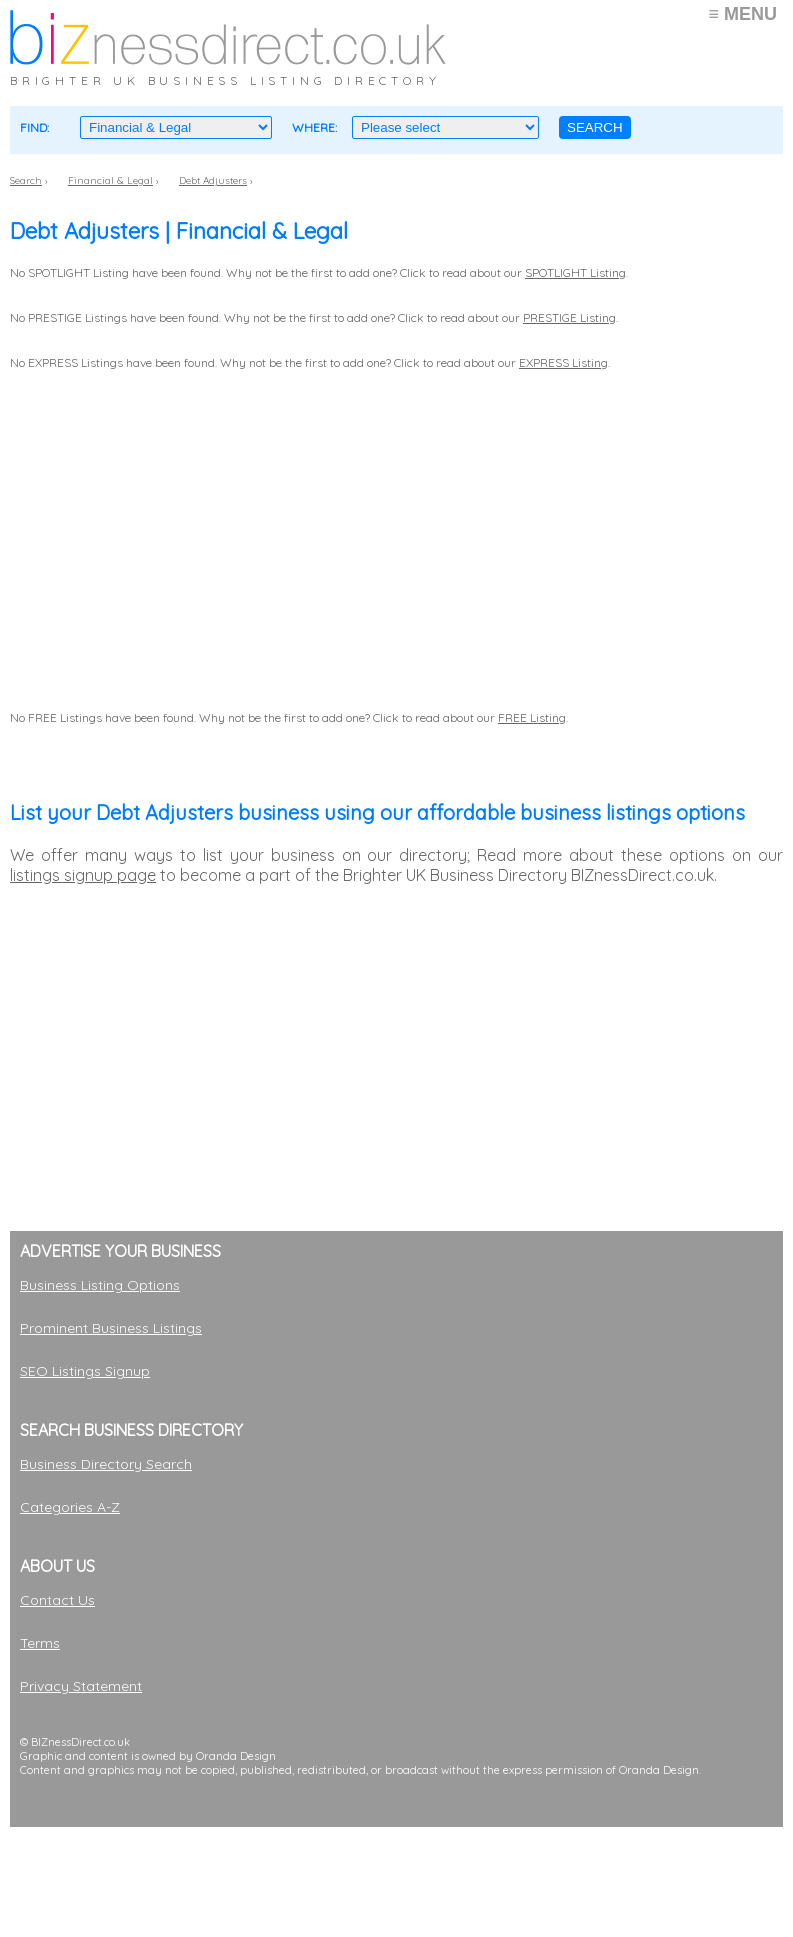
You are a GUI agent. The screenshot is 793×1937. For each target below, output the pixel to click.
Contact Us (57, 1600)
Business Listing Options (100, 1285)
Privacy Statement (81, 1686)
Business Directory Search (106, 1464)
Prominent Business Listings (111, 1328)
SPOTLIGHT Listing (575, 272)
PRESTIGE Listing (569, 317)
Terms (40, 1643)
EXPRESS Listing (563, 362)
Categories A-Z (70, 1507)
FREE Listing (532, 717)
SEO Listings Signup (85, 1371)
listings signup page (83, 875)
